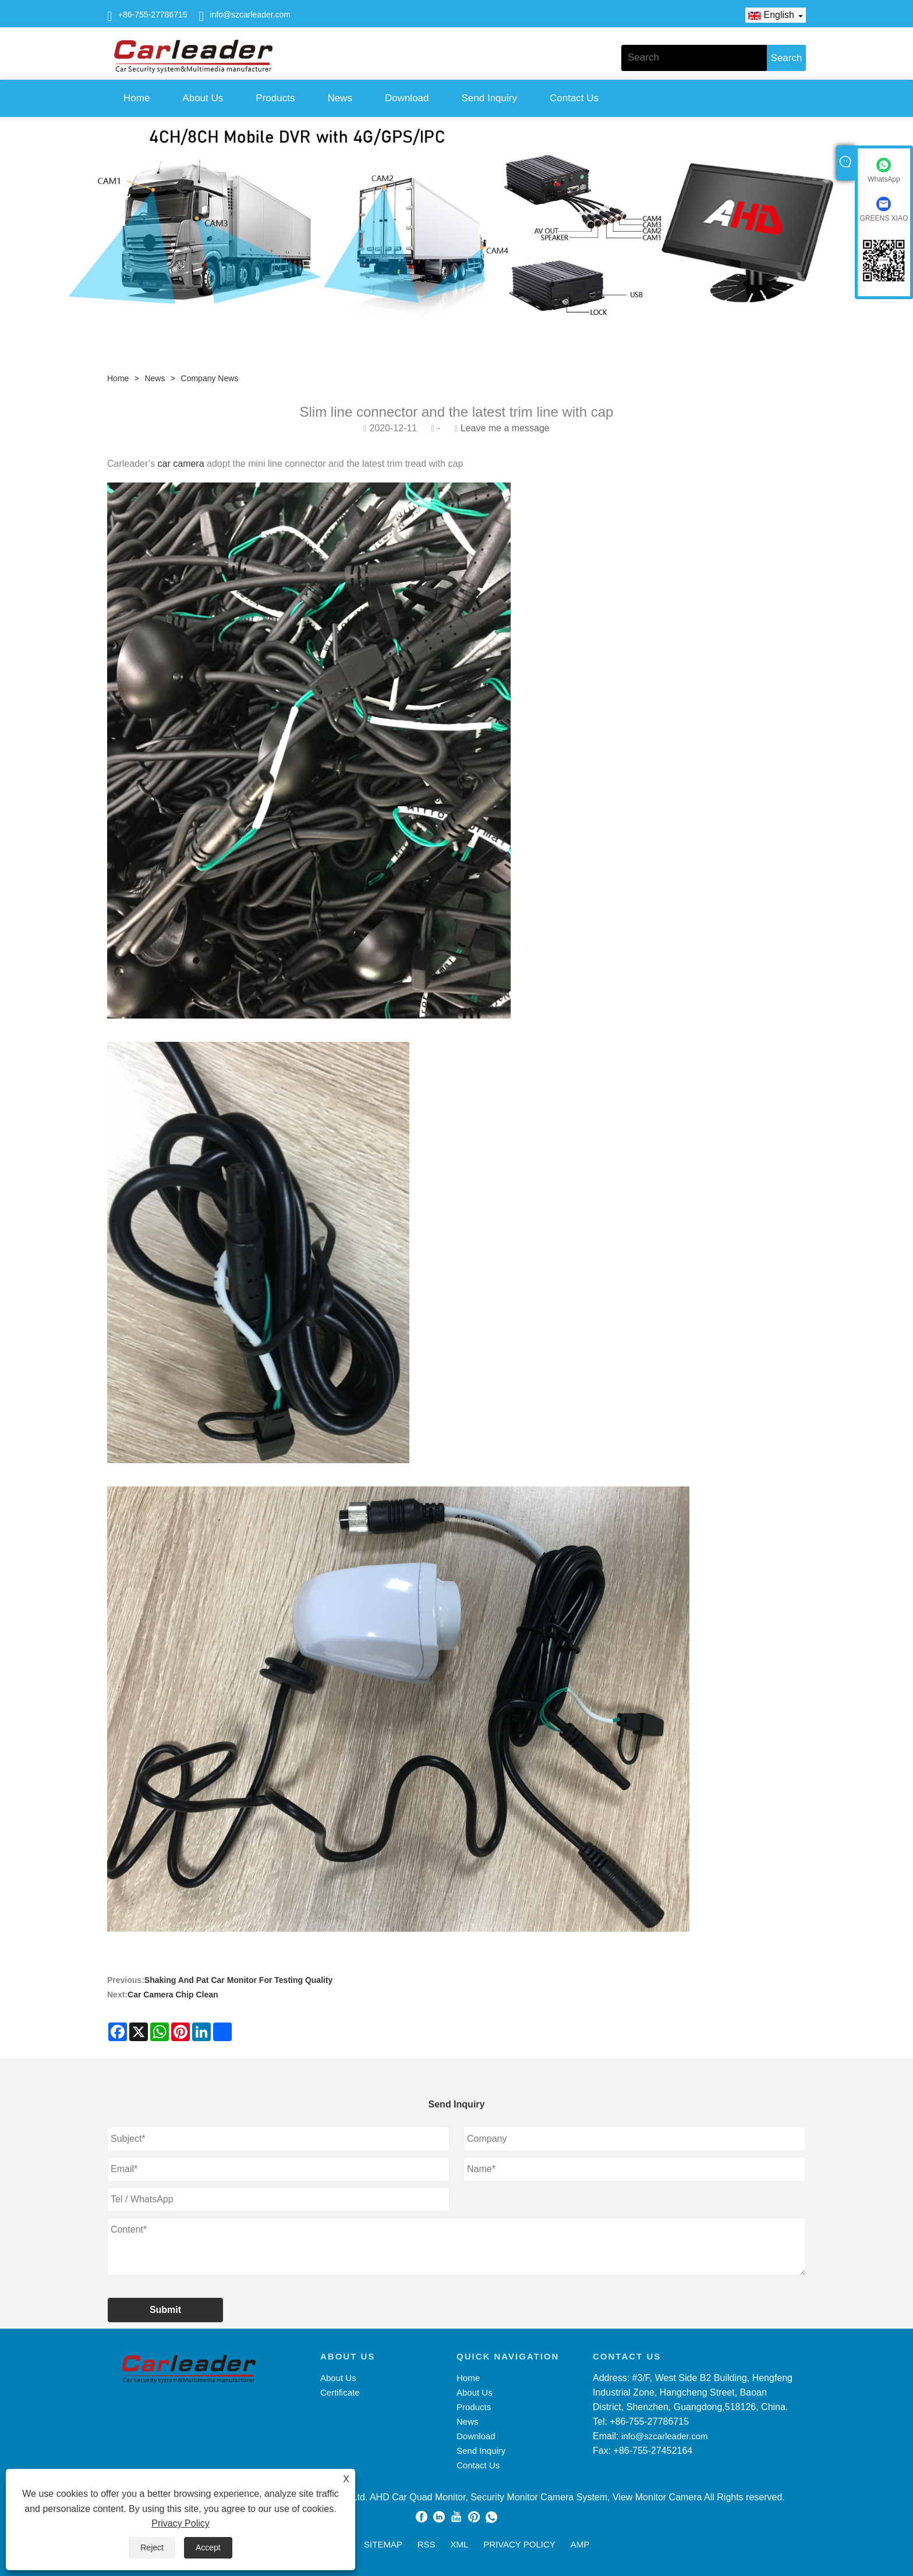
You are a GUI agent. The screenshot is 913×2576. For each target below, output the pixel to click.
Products (275, 98)
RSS (426, 2544)
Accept (208, 2547)
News (339, 98)
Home (136, 98)
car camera (179, 464)
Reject (152, 2547)
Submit (165, 2310)
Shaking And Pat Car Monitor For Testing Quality (238, 1980)
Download (407, 98)
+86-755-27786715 (152, 14)
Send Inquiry (489, 98)
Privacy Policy (180, 2523)
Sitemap (383, 2544)
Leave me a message (505, 428)
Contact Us (574, 98)
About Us (202, 98)
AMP (580, 2544)
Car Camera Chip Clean (173, 1994)
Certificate (340, 2392)
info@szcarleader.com (250, 14)
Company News (210, 378)
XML (459, 2544)
